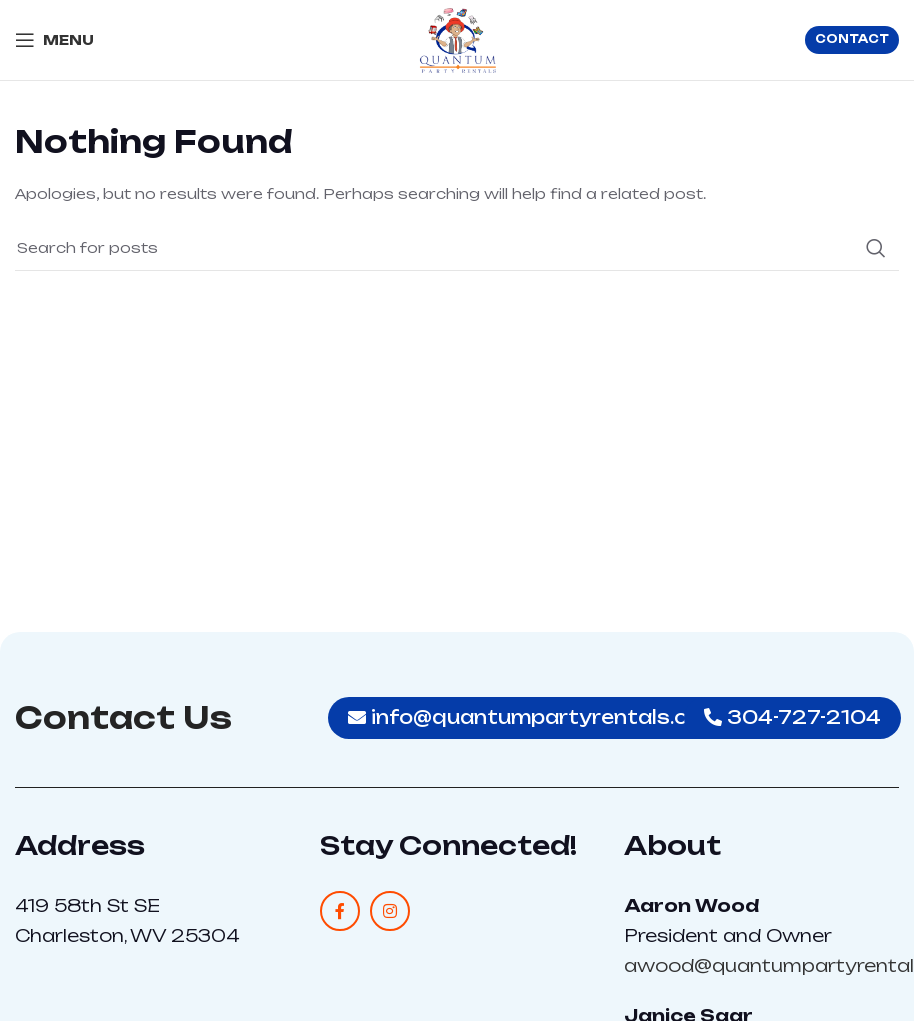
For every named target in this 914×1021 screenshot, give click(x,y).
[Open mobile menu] (54, 40)
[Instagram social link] (390, 911)
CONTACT (852, 39)
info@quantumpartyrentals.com (534, 717)
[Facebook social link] (340, 911)
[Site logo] (457, 38)
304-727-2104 (792, 717)
